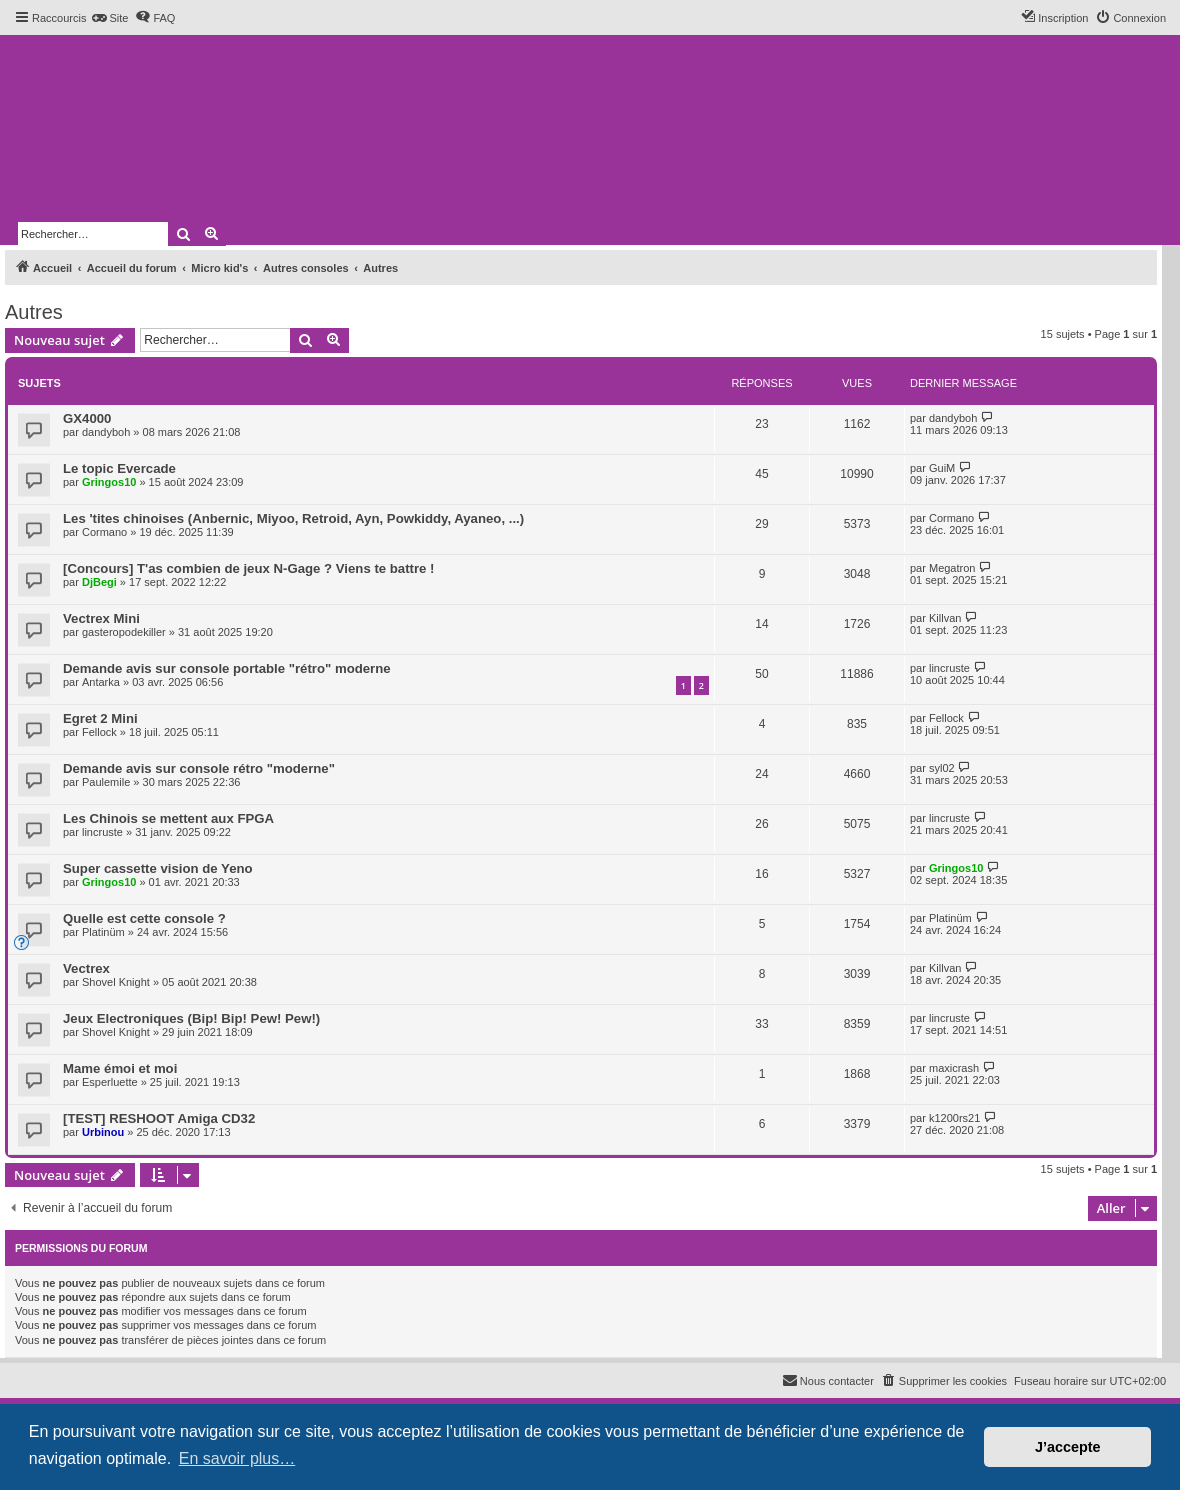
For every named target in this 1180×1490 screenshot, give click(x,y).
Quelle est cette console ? (144, 918)
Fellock (99, 732)
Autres (34, 312)
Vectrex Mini (101, 618)
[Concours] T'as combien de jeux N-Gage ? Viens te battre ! (248, 568)
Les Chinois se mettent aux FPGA (168, 818)
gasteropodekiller (124, 632)
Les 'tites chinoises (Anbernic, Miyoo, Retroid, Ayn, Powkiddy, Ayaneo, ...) (293, 518)
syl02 (942, 768)
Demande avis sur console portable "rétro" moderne (227, 668)
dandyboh (106, 432)
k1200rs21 (954, 1118)
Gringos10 (109, 482)
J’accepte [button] (1068, 1447)
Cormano (104, 532)
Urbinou (103, 1132)
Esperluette (110, 1082)
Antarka (101, 682)
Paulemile (106, 782)
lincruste (949, 668)
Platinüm (103, 932)
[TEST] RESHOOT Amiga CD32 (159, 1118)
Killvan (945, 618)
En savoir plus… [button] (237, 1458)
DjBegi (99, 582)
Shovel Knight (116, 982)
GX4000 (87, 418)
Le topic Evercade (119, 468)
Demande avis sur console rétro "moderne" (199, 768)
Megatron (952, 568)
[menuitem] (109, 18)
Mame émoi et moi (120, 1068)
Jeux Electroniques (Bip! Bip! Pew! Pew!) (191, 1018)
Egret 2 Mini (100, 718)
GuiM (942, 468)
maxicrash (954, 1068)
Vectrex (86, 968)
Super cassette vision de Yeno (158, 868)
